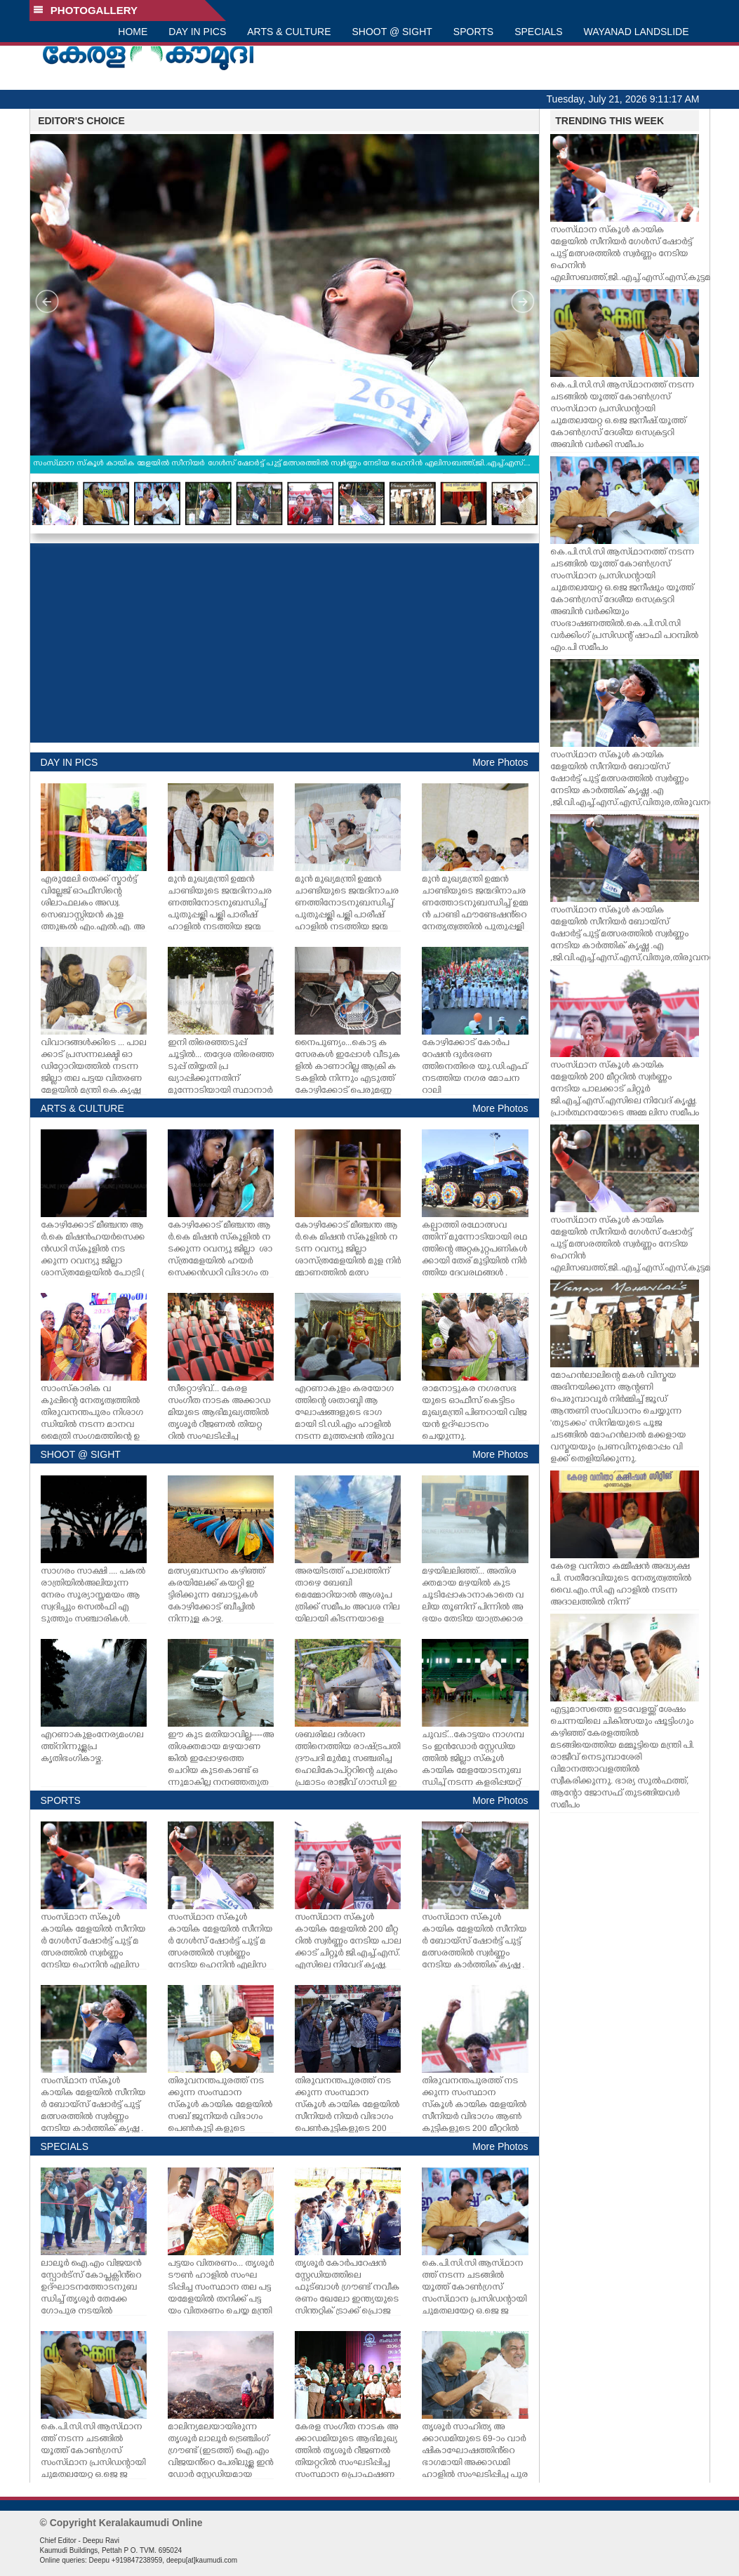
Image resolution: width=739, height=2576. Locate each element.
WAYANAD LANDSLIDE (636, 31)
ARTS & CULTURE (289, 31)
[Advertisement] (284, 643)
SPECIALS (538, 31)
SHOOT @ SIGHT (392, 31)
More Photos (500, 762)
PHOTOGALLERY (85, 10)
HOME (132, 31)
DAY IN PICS (197, 31)
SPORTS (473, 31)
